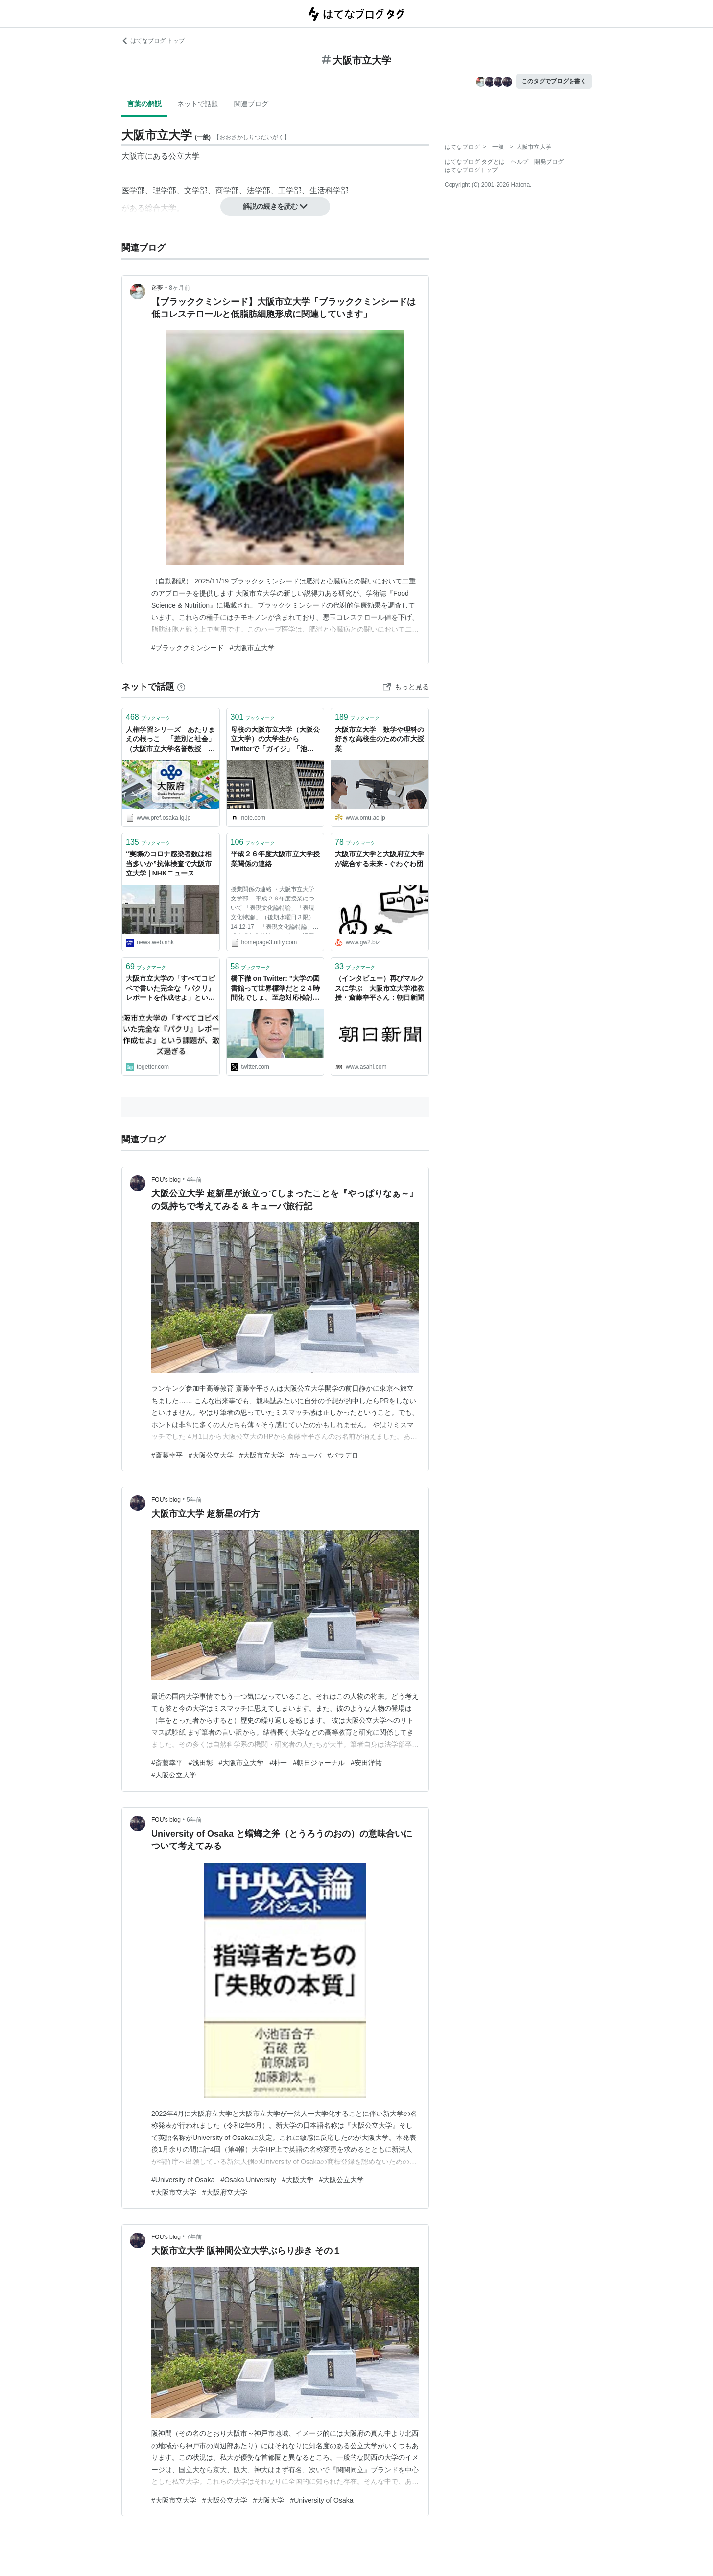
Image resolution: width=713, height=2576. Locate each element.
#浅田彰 (201, 1763)
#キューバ (305, 1455)
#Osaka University (248, 2180)
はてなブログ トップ (153, 40)
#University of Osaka (182, 2180)
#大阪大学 (297, 2180)
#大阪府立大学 (224, 2192)
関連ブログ (251, 104)
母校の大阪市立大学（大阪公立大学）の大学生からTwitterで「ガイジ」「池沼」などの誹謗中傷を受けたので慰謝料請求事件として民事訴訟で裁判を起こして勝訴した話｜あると (275, 740)
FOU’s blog (166, 1179)
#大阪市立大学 (252, 648)
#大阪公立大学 (211, 1455)
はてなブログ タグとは (475, 161)
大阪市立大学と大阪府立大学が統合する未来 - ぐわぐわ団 (379, 859)
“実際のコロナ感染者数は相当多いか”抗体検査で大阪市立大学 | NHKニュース (169, 863)
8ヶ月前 (179, 287)
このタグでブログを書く (554, 81)
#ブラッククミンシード (187, 648)
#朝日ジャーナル (319, 1763)
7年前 (194, 2237)
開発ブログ (549, 161)
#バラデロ (342, 1455)
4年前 (194, 1179)
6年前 (194, 1819)
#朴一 (278, 1763)
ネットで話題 (197, 104)
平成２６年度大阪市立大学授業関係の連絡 (275, 859)
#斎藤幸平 (167, 1455)
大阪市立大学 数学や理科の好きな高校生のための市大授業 (379, 739)
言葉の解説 (144, 104)
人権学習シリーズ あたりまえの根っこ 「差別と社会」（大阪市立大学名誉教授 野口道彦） (170, 740)
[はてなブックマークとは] (181, 687)
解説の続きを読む (275, 206)
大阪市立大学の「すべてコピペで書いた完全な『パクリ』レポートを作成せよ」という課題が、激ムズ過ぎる (170, 988)
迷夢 (157, 287)
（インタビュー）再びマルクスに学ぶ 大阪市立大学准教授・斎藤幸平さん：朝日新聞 (379, 987)
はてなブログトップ (471, 170)
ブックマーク (148, 717)
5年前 (194, 1499)
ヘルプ (519, 161)
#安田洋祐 (366, 1763)
